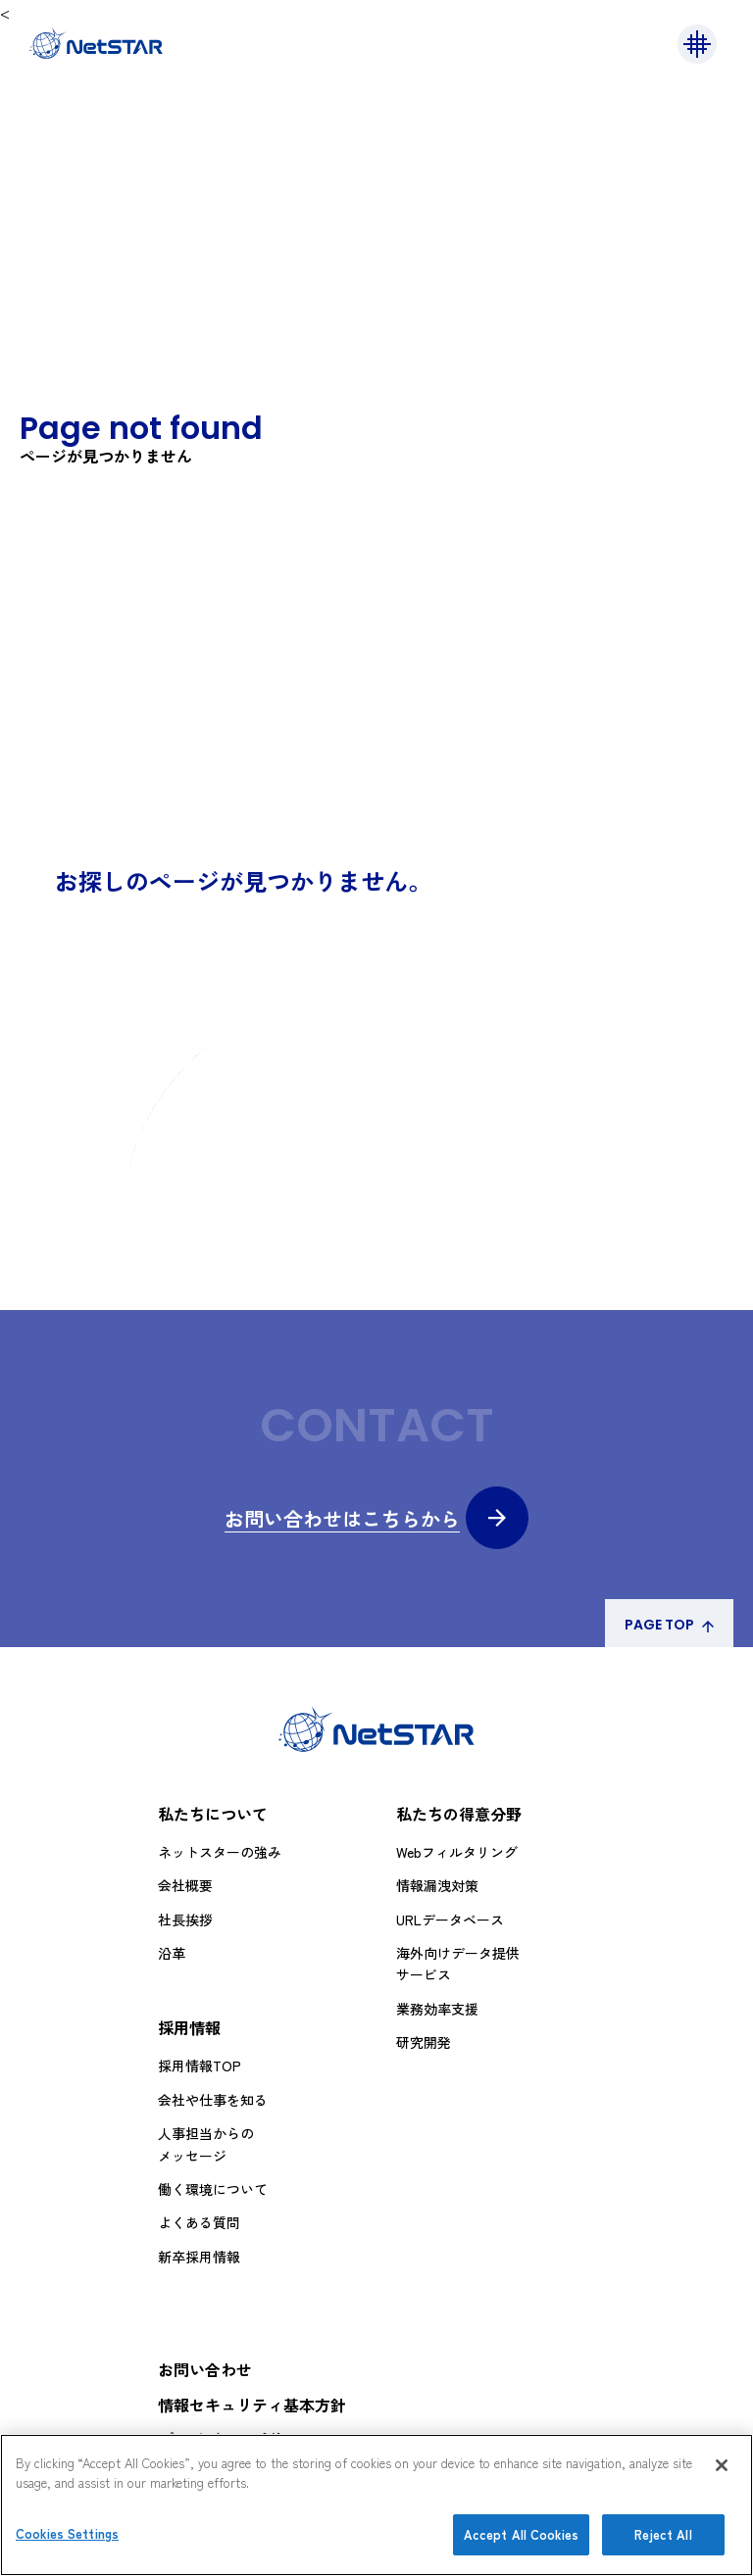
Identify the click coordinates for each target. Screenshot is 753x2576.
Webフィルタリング (457, 1852)
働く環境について (213, 2189)
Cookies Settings (67, 2533)
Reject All (662, 2534)
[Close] (721, 2465)
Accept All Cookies (521, 2534)
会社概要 (185, 1885)
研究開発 (423, 2042)
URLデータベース (450, 1919)
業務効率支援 (437, 2008)
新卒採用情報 (199, 2256)
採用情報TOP (199, 2065)
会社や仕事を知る (213, 2100)
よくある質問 (199, 2222)
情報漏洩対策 (437, 1885)
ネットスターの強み (219, 1852)
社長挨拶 (185, 1919)
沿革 (171, 1953)
